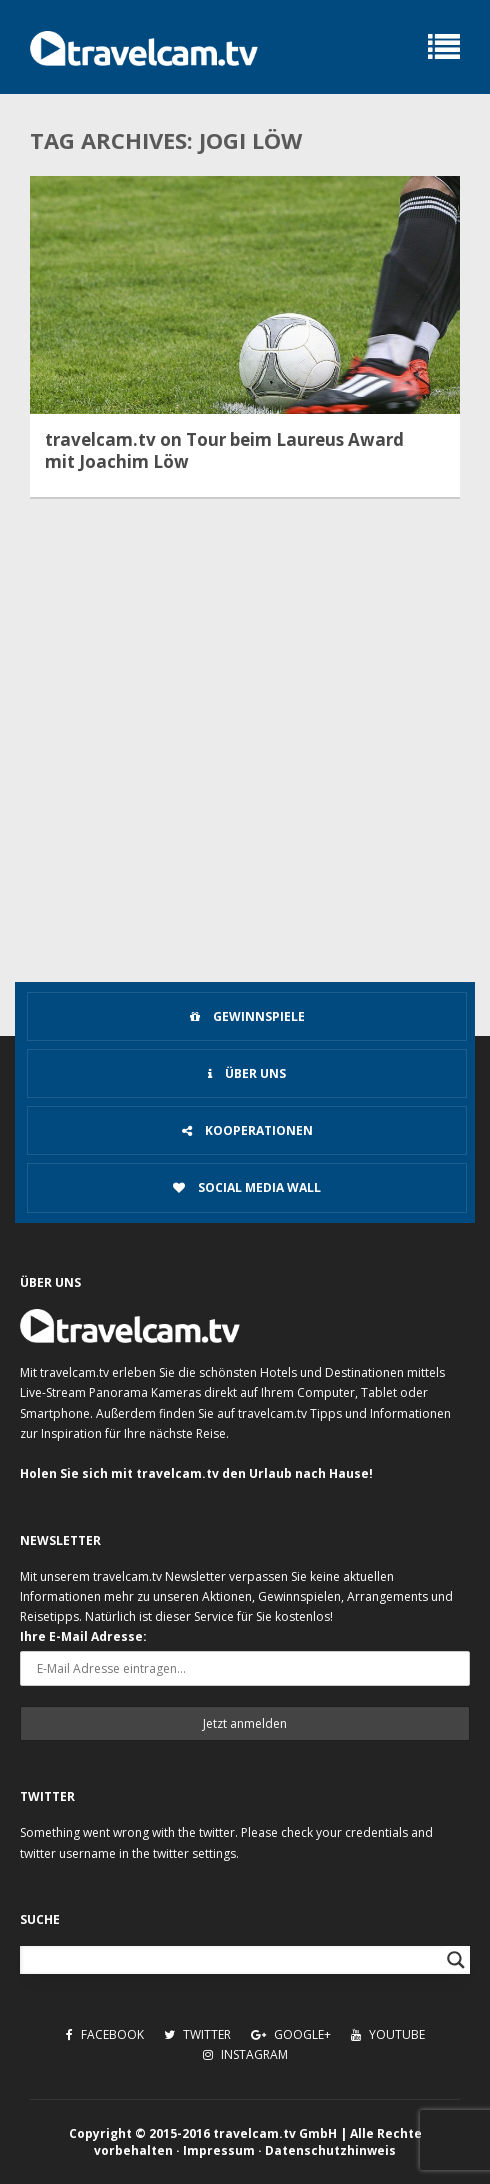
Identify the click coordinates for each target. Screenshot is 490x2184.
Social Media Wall (247, 1187)
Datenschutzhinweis (330, 2150)
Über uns (247, 1073)
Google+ (291, 2034)
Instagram (245, 2054)
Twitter (197, 2034)
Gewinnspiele (247, 1016)
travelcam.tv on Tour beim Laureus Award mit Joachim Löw (224, 451)
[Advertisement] (245, 826)
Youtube (388, 2034)
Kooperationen (247, 1130)
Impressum (219, 2150)
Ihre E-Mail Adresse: (83, 1636)
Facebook (105, 2034)
